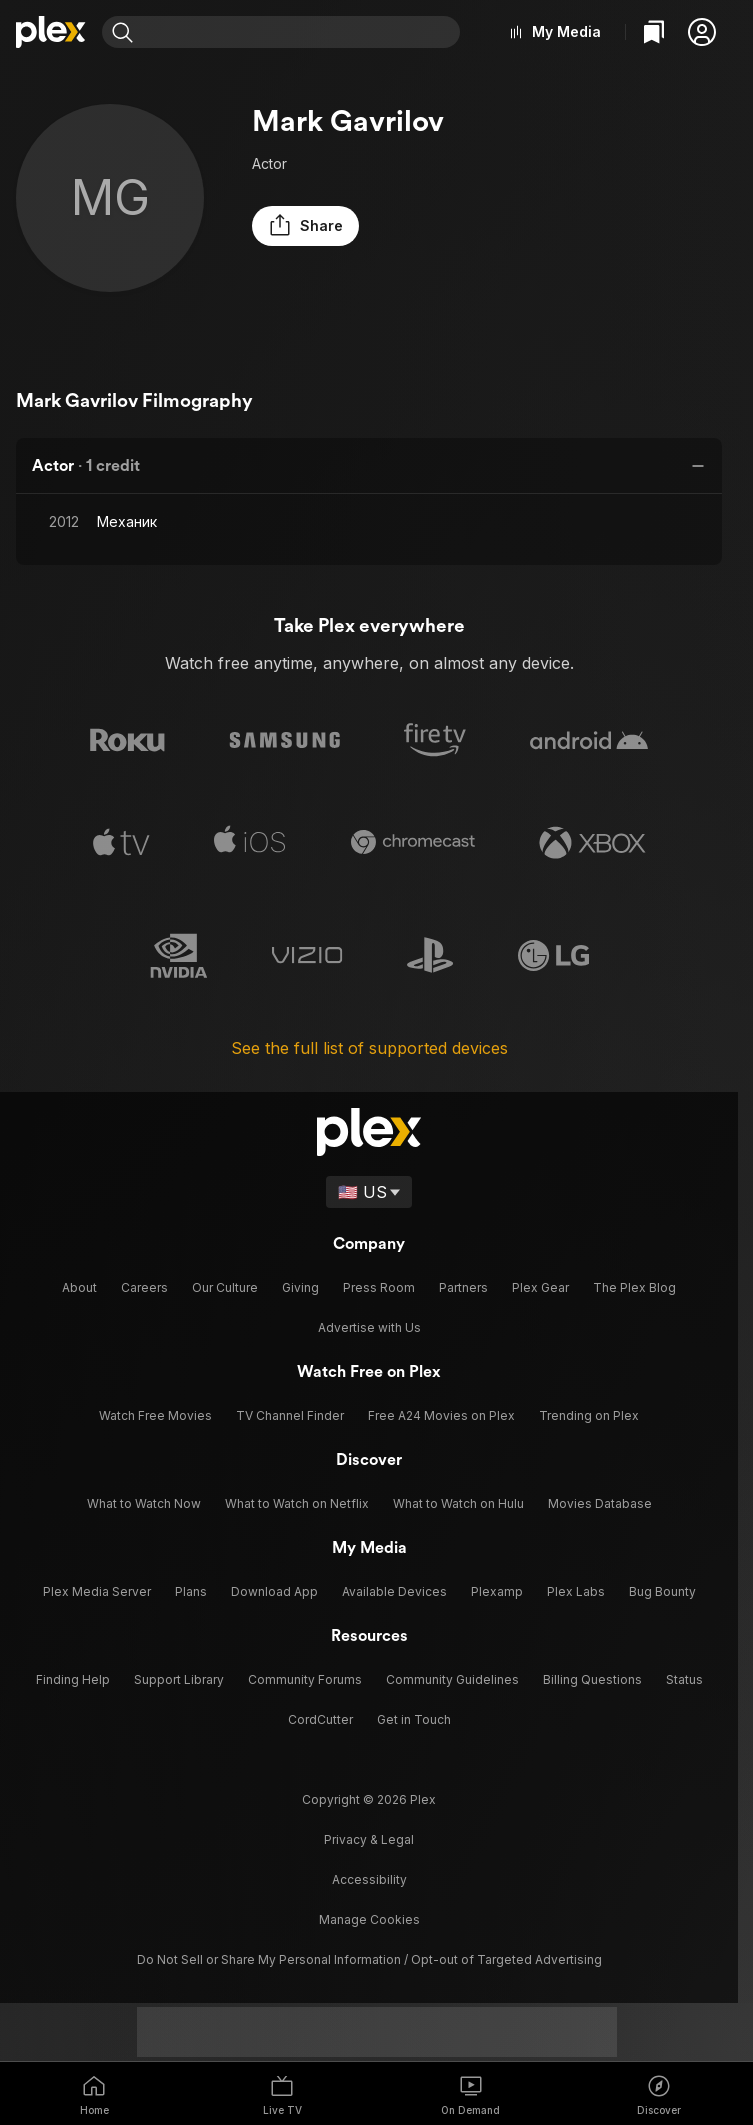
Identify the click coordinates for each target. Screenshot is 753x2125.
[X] (329, 1975)
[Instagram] (249, 1975)
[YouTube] (489, 1975)
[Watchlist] (654, 32)
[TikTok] (289, 1975)
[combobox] (304, 32)
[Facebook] (409, 1975)
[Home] (51, 32)
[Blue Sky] (369, 1975)
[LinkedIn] (449, 1975)
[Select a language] (369, 1195)
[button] (702, 32)
